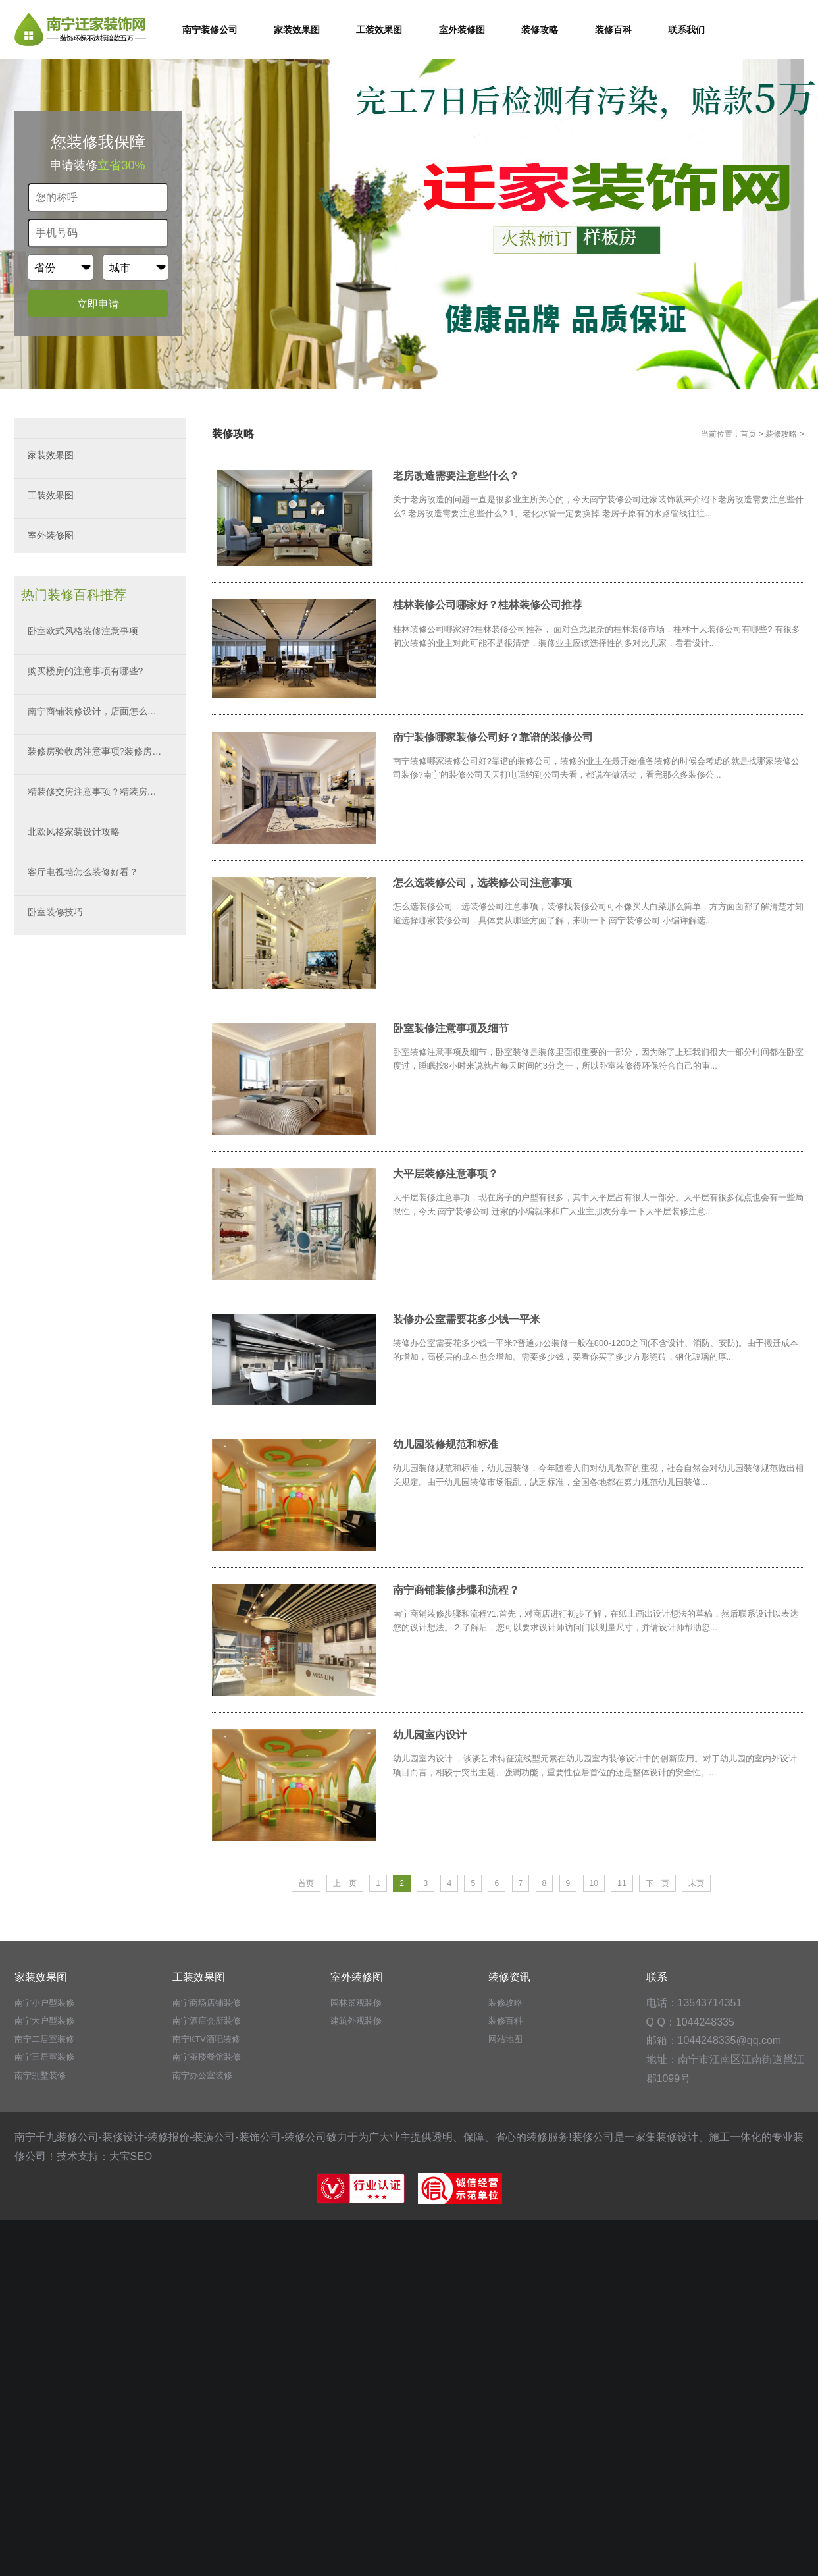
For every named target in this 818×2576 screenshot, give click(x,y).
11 (621, 1883)
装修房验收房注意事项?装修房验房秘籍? (107, 751)
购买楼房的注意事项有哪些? (85, 671)
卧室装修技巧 (55, 912)
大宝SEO (131, 2156)
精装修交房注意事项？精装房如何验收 (106, 791)
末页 (696, 1883)
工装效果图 (51, 495)
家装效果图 (51, 455)
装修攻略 (781, 434)
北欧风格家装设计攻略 (74, 831)
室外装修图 (51, 535)
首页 (748, 434)
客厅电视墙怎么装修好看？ (83, 872)
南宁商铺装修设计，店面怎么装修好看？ (107, 711)
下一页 (657, 1883)
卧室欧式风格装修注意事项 (83, 631)
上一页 (345, 1883)
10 (594, 1883)
